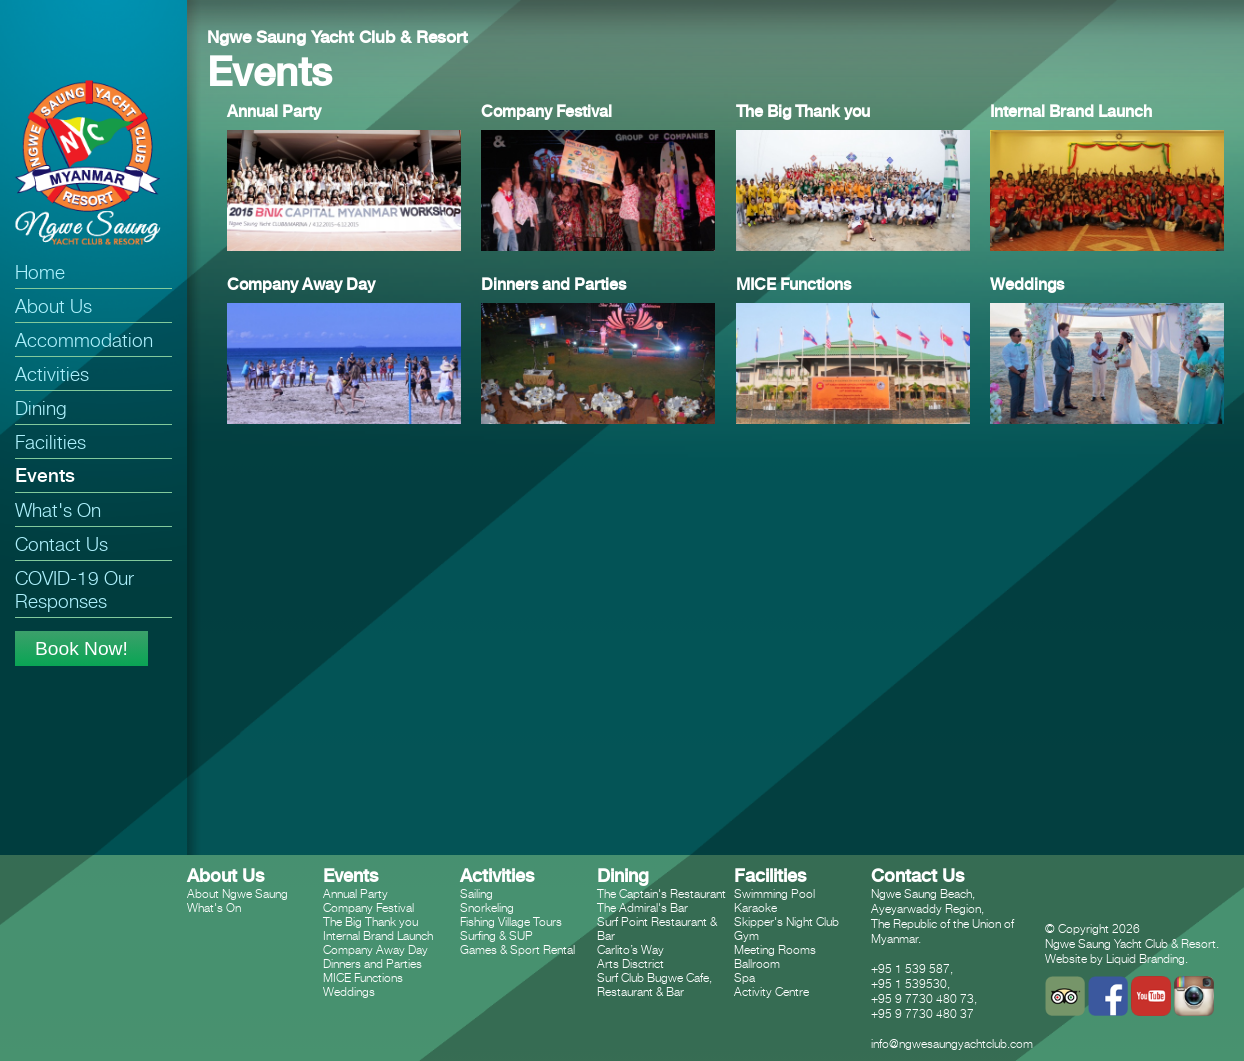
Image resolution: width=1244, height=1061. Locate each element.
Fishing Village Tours (511, 921)
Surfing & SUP (496, 935)
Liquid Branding (1145, 958)
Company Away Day (375, 949)
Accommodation (84, 339)
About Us (53, 305)
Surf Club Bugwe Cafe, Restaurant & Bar (654, 984)
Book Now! (81, 648)
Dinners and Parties (372, 963)
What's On (58, 509)
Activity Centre (771, 991)
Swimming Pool (774, 893)
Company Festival (368, 907)
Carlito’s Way (630, 949)
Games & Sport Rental (517, 949)
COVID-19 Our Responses (74, 589)
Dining (41, 407)
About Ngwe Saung (237, 893)
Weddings (349, 991)
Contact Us (61, 543)
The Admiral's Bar (642, 907)
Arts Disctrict (630, 963)
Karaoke (755, 907)
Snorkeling (487, 907)
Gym (746, 935)
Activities (52, 373)
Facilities (50, 441)
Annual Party (355, 893)
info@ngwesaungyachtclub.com (952, 1043)
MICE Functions (363, 977)
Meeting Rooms (775, 949)
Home (40, 271)
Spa (744, 977)
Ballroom (757, 963)
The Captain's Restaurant (661, 893)
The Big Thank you (370, 921)
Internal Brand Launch (378, 935)
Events (45, 475)
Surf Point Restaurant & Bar (657, 928)
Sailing (476, 893)
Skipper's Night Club (786, 921)
